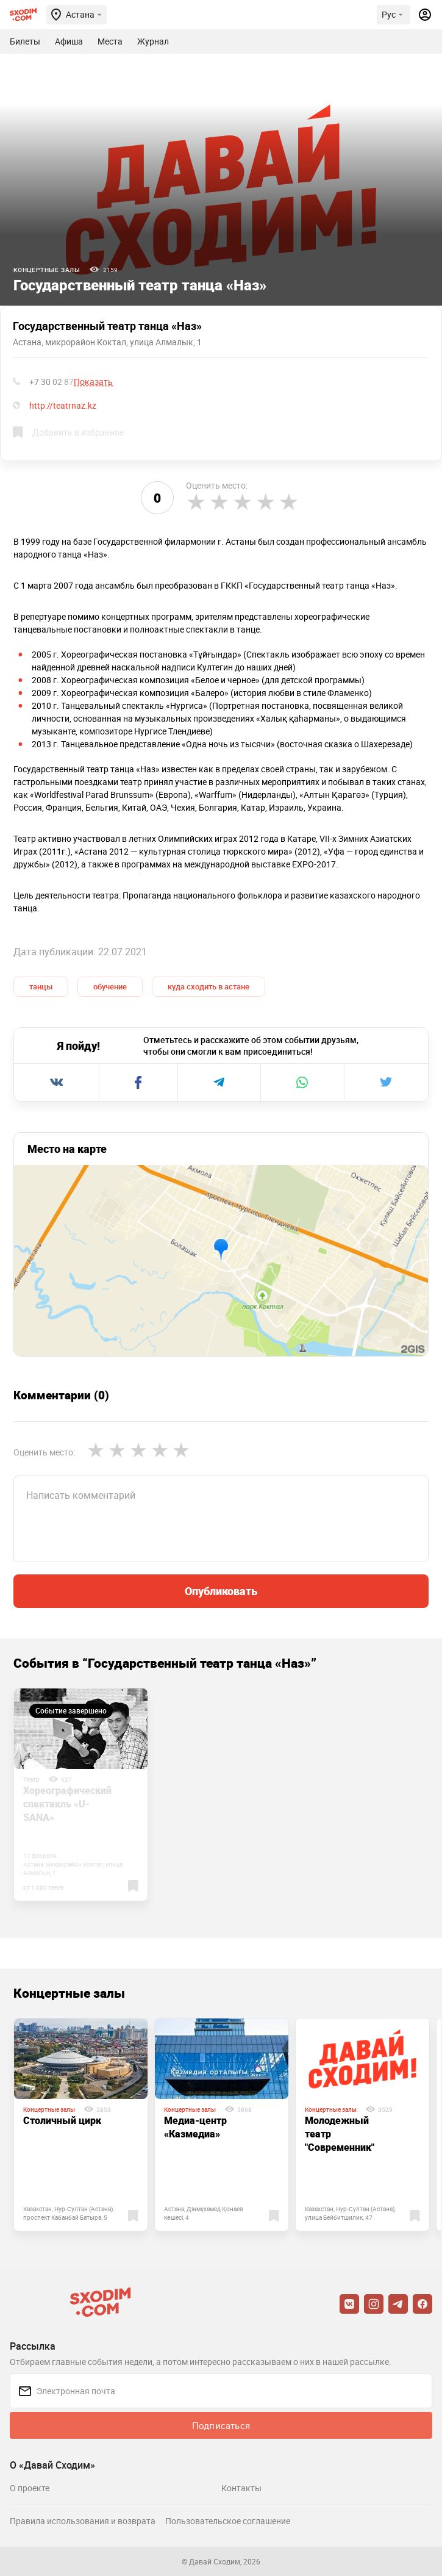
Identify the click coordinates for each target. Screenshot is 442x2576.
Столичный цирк (62, 2120)
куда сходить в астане (208, 986)
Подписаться (221, 2425)
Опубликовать (221, 1591)
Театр (31, 1779)
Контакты (241, 2488)
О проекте (29, 2488)
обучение (110, 986)
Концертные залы (46, 269)
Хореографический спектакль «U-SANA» (67, 1804)
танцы (40, 986)
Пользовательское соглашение (227, 2521)
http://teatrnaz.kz (62, 405)
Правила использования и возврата (82, 2521)
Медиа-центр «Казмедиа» (195, 2127)
